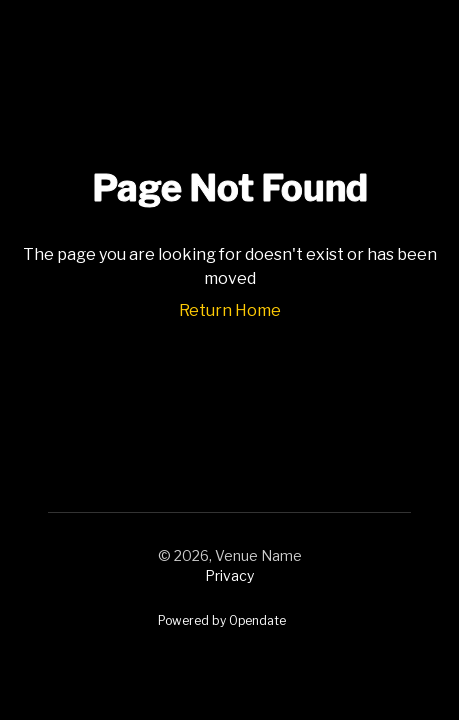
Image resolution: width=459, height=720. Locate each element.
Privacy (229, 575)
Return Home (230, 310)
